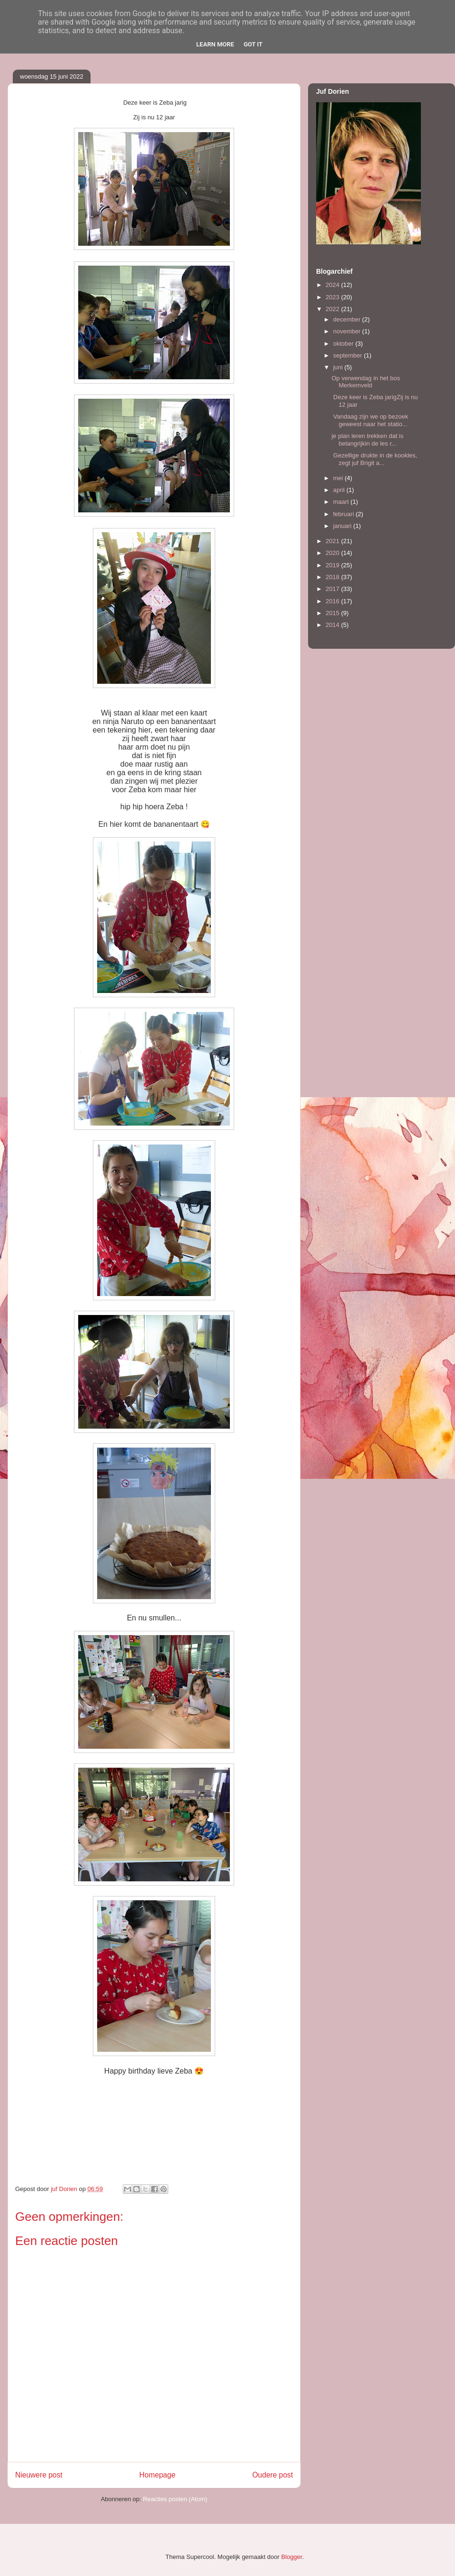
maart (342, 501)
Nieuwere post (39, 2475)
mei (339, 478)
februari (344, 514)
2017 (333, 588)
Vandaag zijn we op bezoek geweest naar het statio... (369, 420)
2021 (333, 541)
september (348, 355)
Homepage (157, 2475)
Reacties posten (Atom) (175, 2499)
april (339, 489)
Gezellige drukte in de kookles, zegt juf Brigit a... (374, 459)
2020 (333, 552)
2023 (333, 297)
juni (339, 367)
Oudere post (272, 2475)
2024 (333, 284)
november (347, 331)
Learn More (215, 44)
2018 (333, 577)
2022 (333, 309)
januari (343, 525)
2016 (333, 601)
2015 (333, 613)
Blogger (291, 2556)
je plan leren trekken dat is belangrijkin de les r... (367, 439)
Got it (253, 44)
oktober (344, 343)
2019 (333, 565)
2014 (333, 624)
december (347, 319)
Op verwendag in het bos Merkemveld (365, 382)
